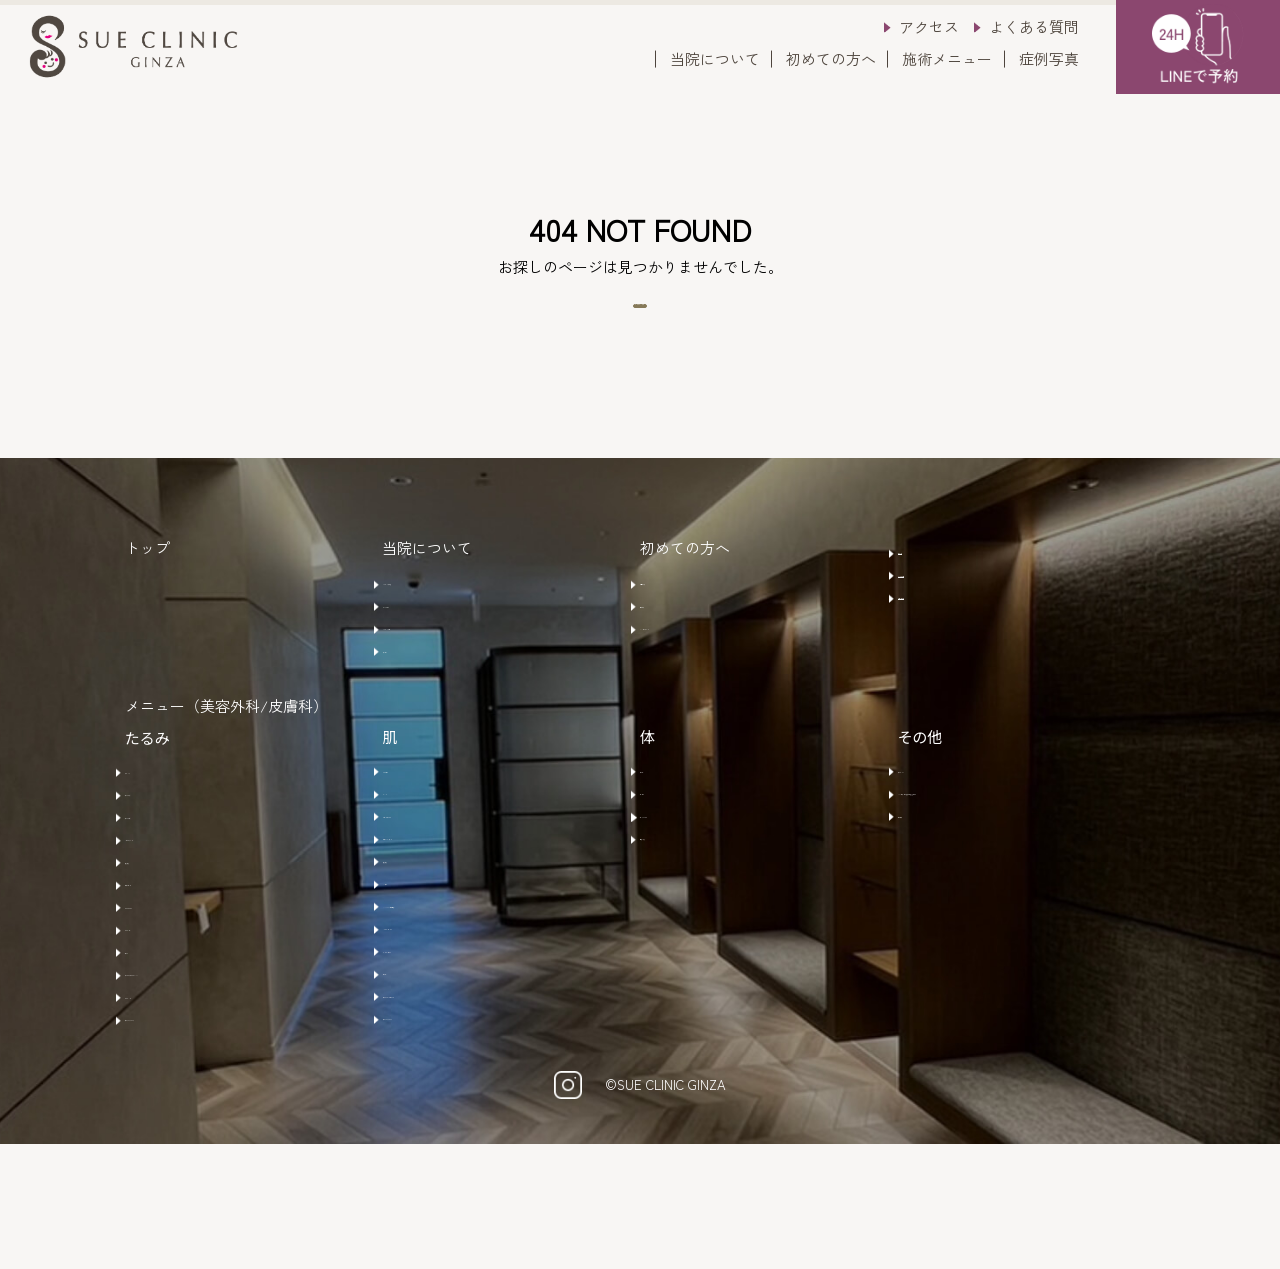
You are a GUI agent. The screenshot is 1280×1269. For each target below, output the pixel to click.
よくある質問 (1034, 26)
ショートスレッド (194, 913)
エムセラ (679, 856)
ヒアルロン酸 (179, 968)
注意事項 (679, 646)
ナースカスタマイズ (201, 1136)
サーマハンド (179, 1108)
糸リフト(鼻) (176, 885)
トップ (147, 584)
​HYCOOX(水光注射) (457, 995)
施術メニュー (947, 58)
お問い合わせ (952, 643)
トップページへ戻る (640, 324)
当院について (715, 58)
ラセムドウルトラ (452, 884)
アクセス (929, 26)
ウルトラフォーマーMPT (216, 1080)
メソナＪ (422, 967)
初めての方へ (831, 58)
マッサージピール (452, 1051)
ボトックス (171, 829)
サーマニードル (186, 996)
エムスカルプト (701, 884)
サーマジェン (179, 1024)
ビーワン (422, 1079)
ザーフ (156, 1052)
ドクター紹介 (437, 646)
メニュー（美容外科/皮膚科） (226, 764)
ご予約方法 (686, 618)
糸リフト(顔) (176, 857)
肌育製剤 (164, 940)
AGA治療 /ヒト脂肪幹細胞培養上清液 (1025, 865)
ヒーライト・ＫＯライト (474, 1107)
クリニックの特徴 (452, 618)
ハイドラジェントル (459, 1023)
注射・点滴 (686, 912)
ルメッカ (422, 856)
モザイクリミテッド (459, 912)
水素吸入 (937, 903)
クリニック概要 (444, 674)
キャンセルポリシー (716, 674)
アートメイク (952, 828)
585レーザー (433, 828)
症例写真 (1049, 58)
